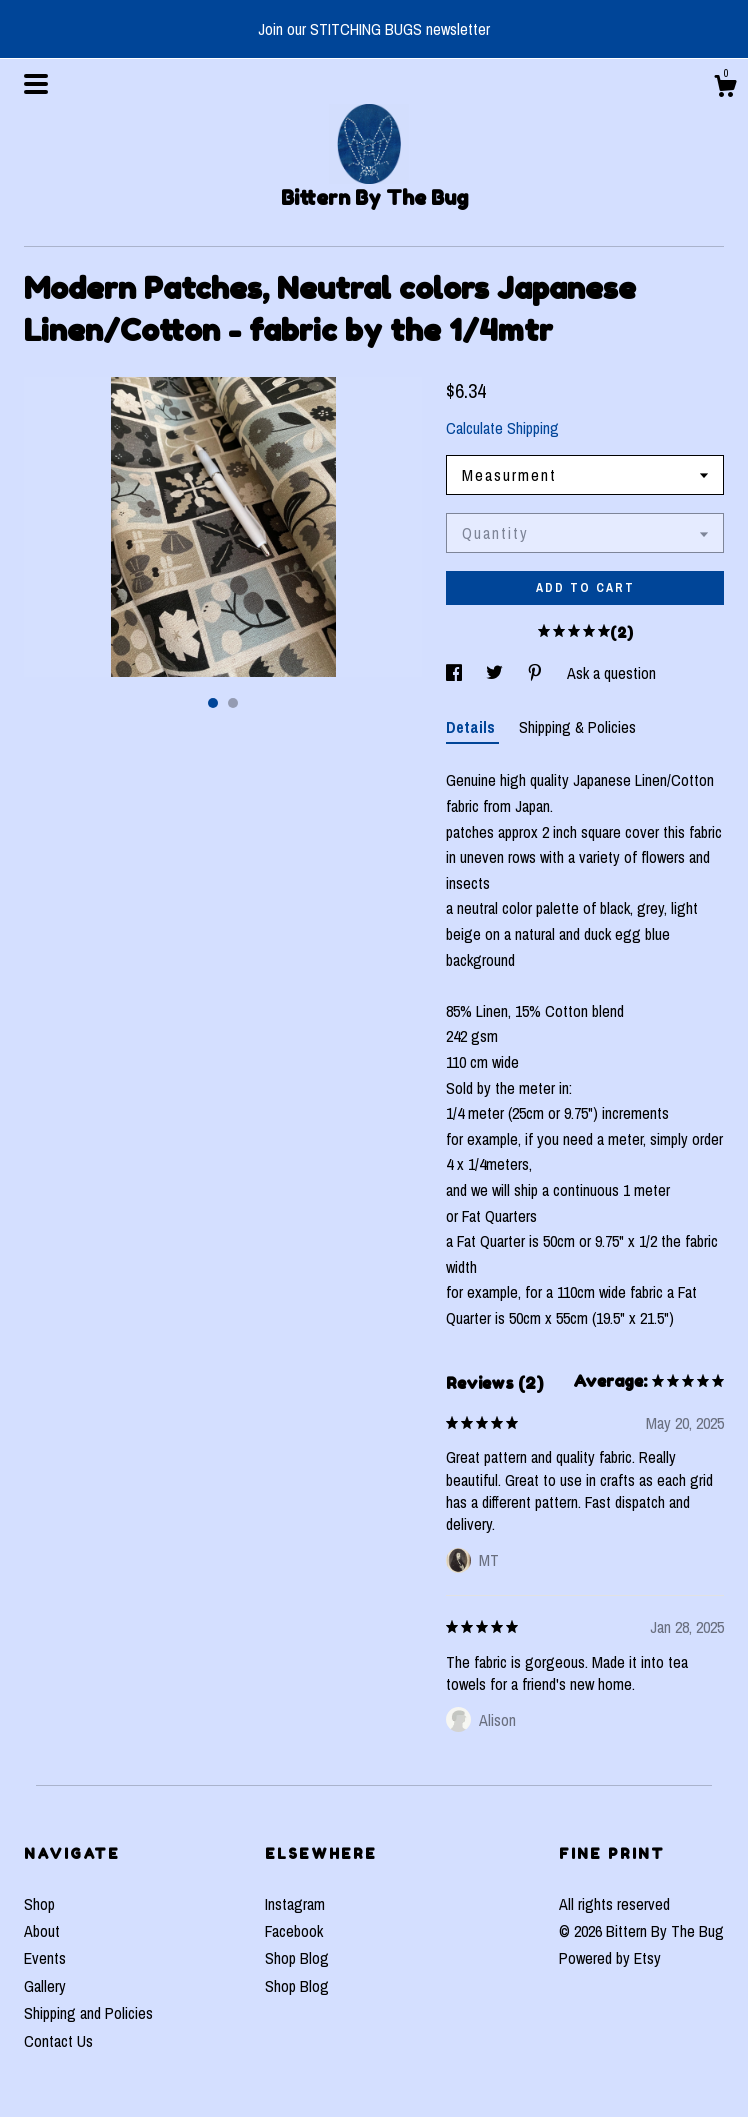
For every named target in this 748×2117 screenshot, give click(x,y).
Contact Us (58, 2041)
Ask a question (611, 673)
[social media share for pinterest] (537, 673)
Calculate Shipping (502, 428)
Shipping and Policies (88, 2013)
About (42, 1931)
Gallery (45, 1986)
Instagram (295, 1904)
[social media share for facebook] (456, 673)
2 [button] (233, 703)
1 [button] (213, 703)
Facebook (294, 1931)
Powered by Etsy (610, 1958)
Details (472, 727)
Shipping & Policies (577, 727)
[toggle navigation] (36, 84)
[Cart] (725, 89)
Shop (39, 1904)
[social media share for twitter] (496, 673)
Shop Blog (297, 1958)
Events (45, 1958)
